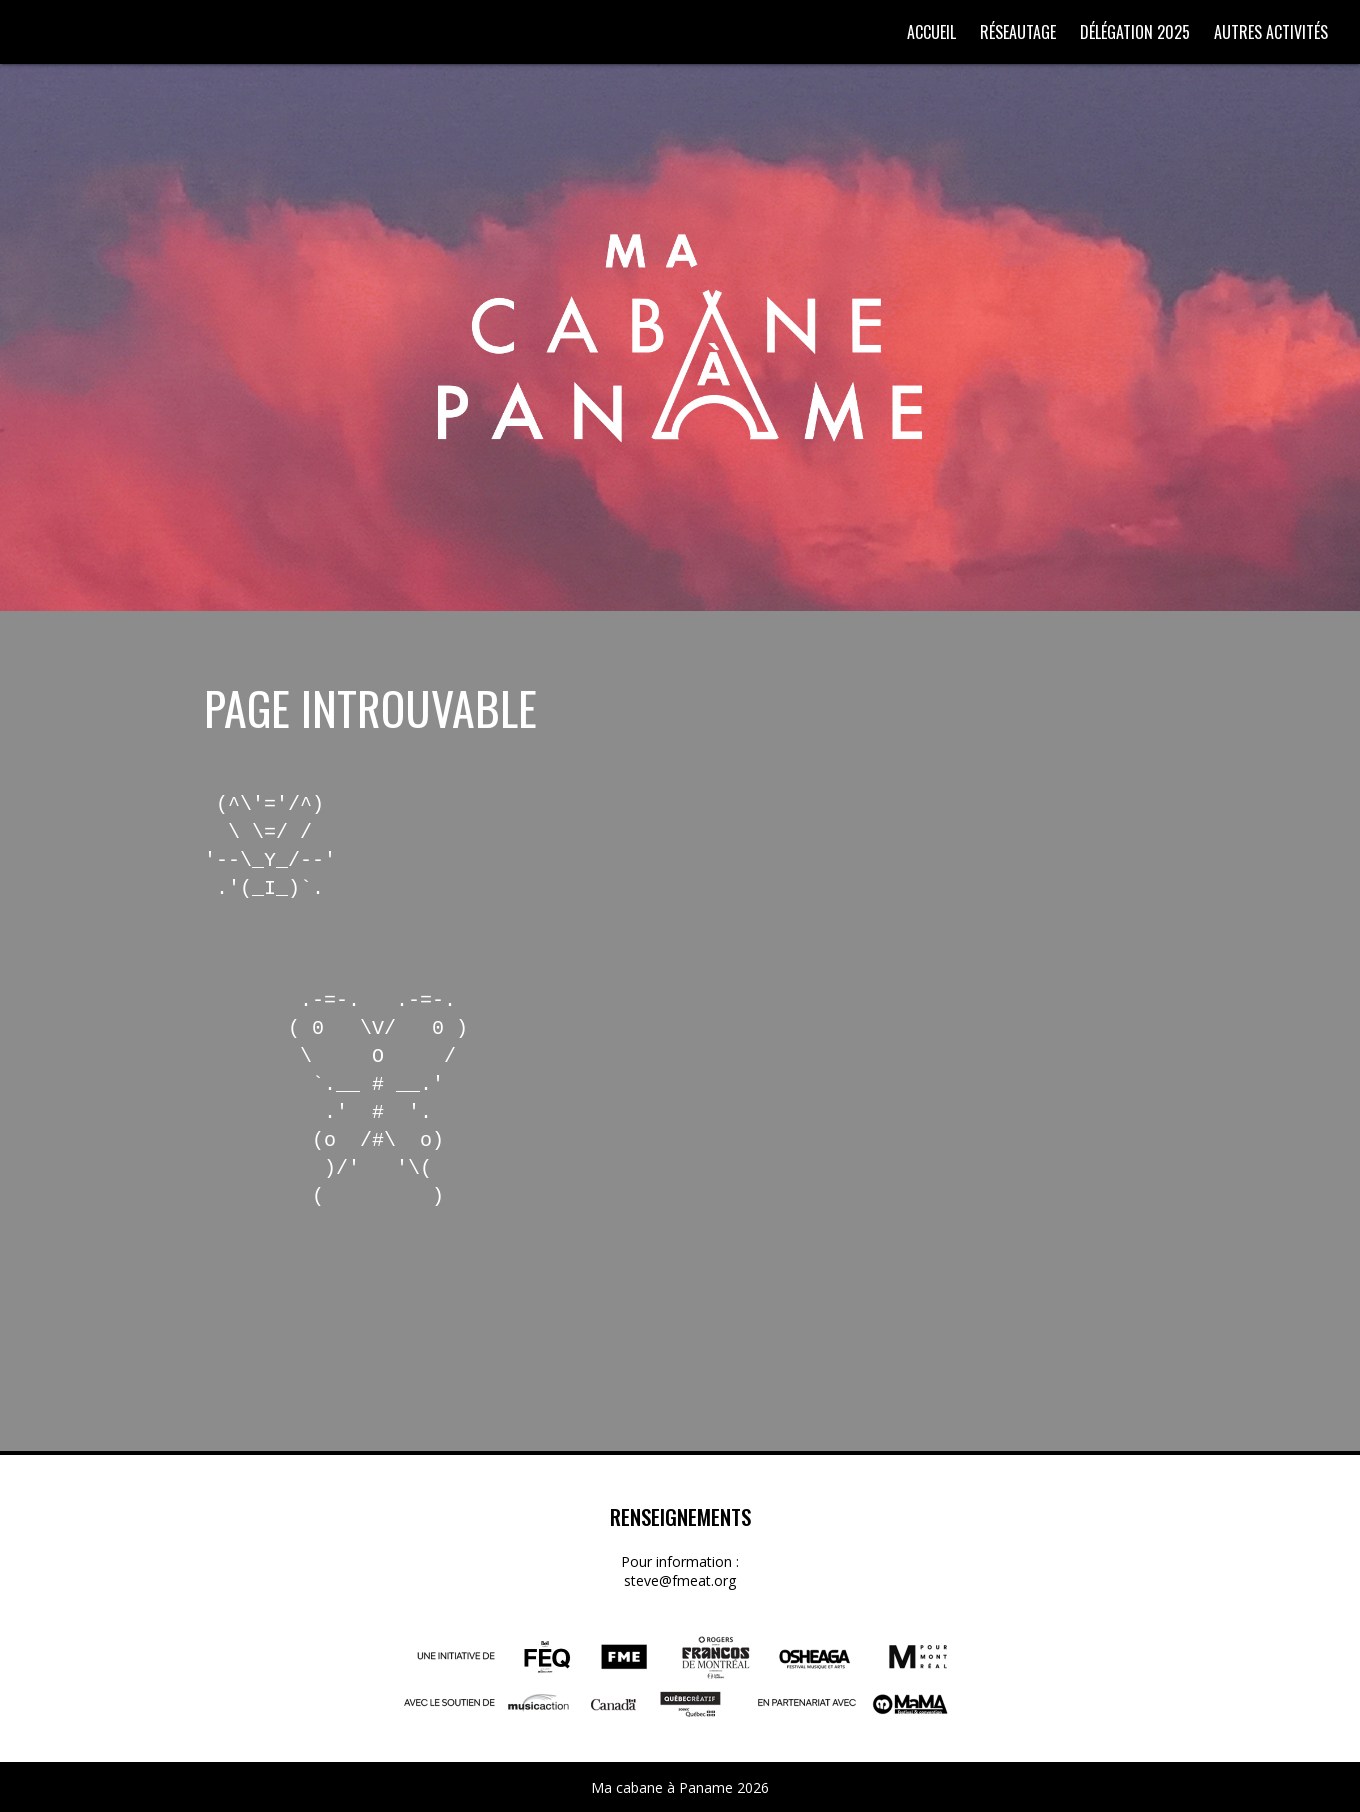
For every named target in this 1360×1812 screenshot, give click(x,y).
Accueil (931, 32)
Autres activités (1271, 32)
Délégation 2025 (1135, 32)
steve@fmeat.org (680, 1580)
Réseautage (1018, 32)
